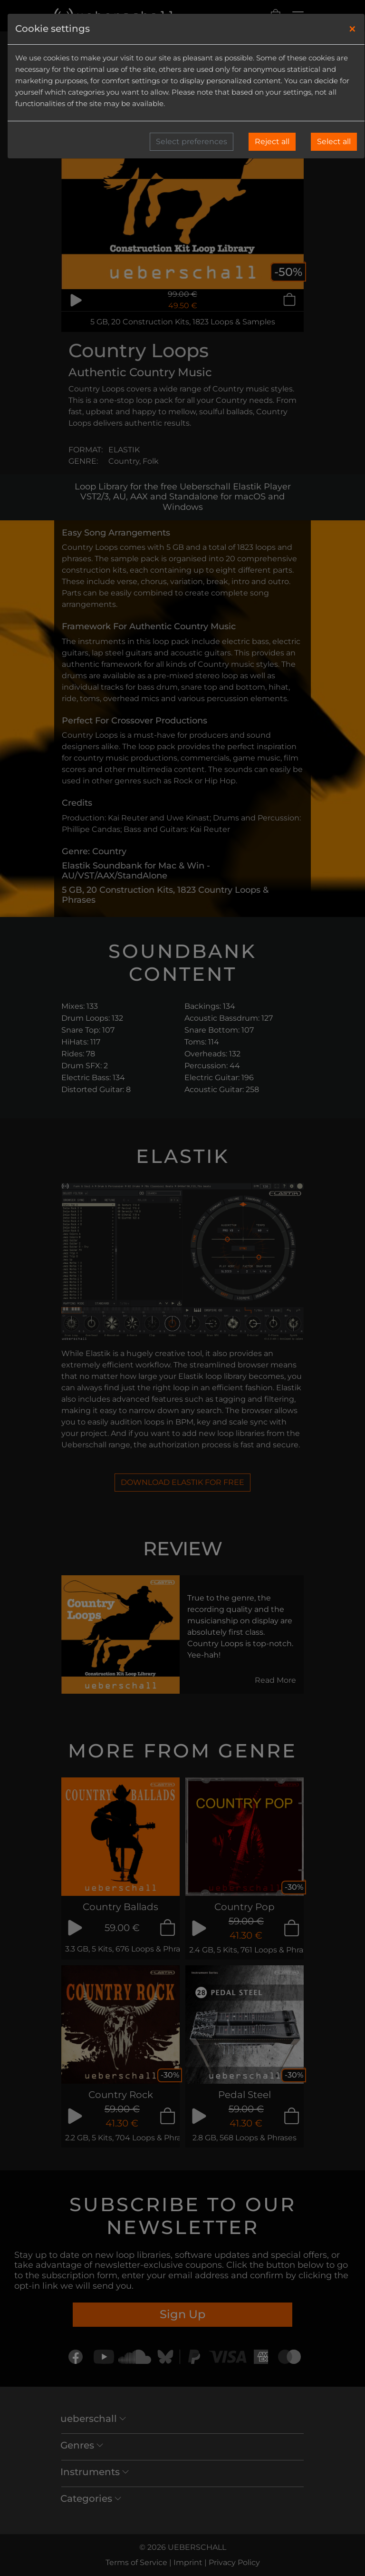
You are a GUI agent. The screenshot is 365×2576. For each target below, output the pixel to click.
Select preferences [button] (191, 141)
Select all (334, 141)
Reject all (272, 141)
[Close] (352, 29)
